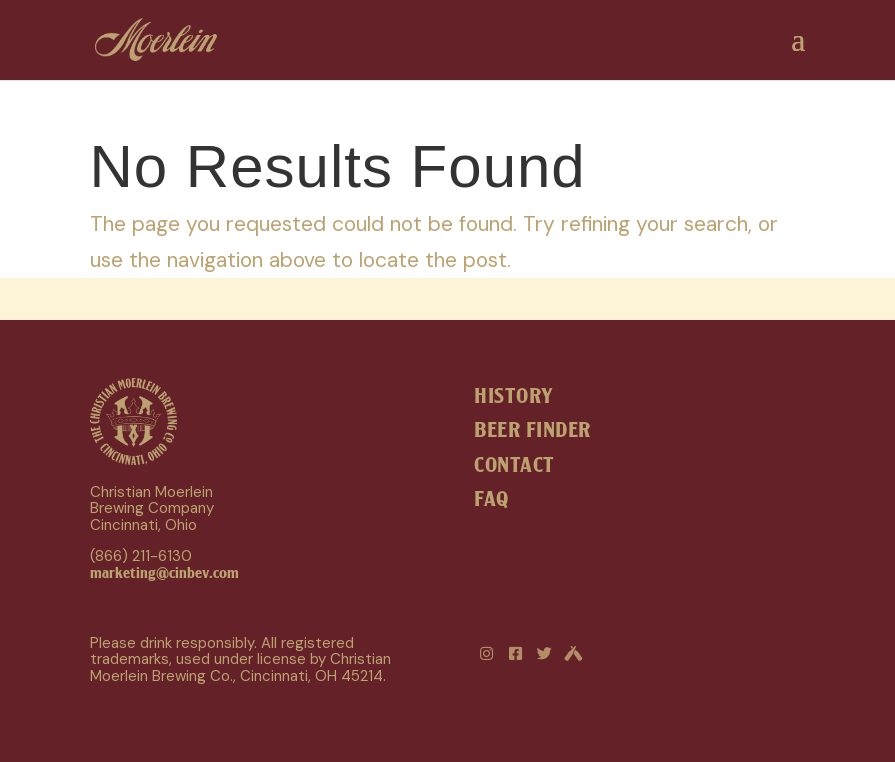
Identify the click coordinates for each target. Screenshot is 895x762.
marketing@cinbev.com (164, 573)
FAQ (491, 499)
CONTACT (514, 465)
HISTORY (514, 396)
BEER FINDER (532, 430)
